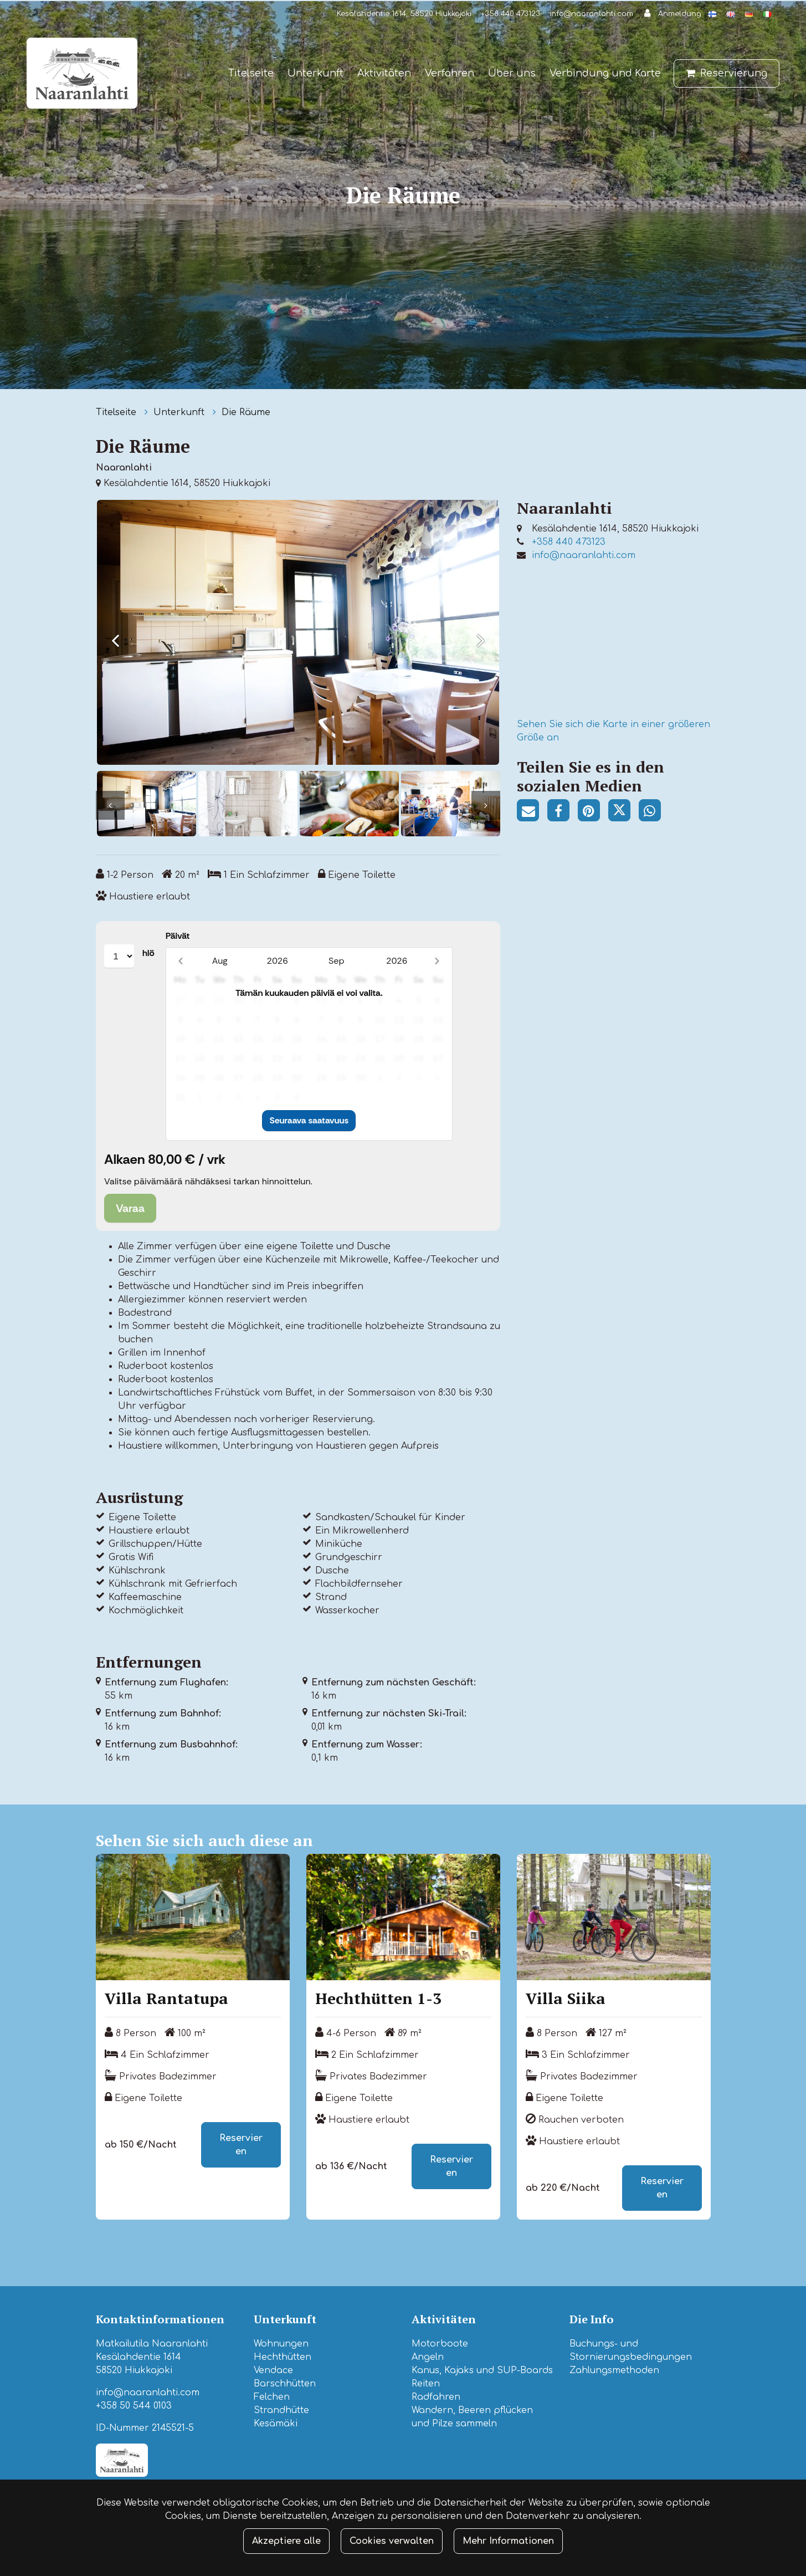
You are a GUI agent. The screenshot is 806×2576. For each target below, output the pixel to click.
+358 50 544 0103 (134, 2404)
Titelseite (251, 73)
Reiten (426, 2381)
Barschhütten (285, 2381)
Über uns (512, 73)
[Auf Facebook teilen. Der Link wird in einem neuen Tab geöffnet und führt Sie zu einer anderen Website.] (562, 813)
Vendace (273, 2368)
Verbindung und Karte (605, 73)
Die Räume (246, 412)
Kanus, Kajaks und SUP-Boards (482, 2368)
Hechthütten (282, 2355)
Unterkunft (315, 73)
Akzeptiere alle (286, 2541)
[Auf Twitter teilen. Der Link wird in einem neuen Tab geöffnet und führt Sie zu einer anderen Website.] (623, 813)
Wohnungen (281, 2342)
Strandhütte (281, 2408)
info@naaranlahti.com (591, 14)
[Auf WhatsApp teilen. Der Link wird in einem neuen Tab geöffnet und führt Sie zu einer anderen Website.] (652, 813)
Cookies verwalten (392, 2541)
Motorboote (440, 2342)
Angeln (428, 2355)
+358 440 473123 (510, 14)
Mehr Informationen (508, 2541)
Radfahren (436, 2395)
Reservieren (241, 2142)
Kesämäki (275, 2421)
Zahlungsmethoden (614, 2368)
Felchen (272, 2395)
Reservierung (733, 73)
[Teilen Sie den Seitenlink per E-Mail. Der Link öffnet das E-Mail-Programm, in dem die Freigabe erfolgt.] (532, 813)
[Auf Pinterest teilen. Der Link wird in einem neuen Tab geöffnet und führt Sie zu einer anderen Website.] (593, 813)
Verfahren (449, 73)
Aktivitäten (384, 73)
